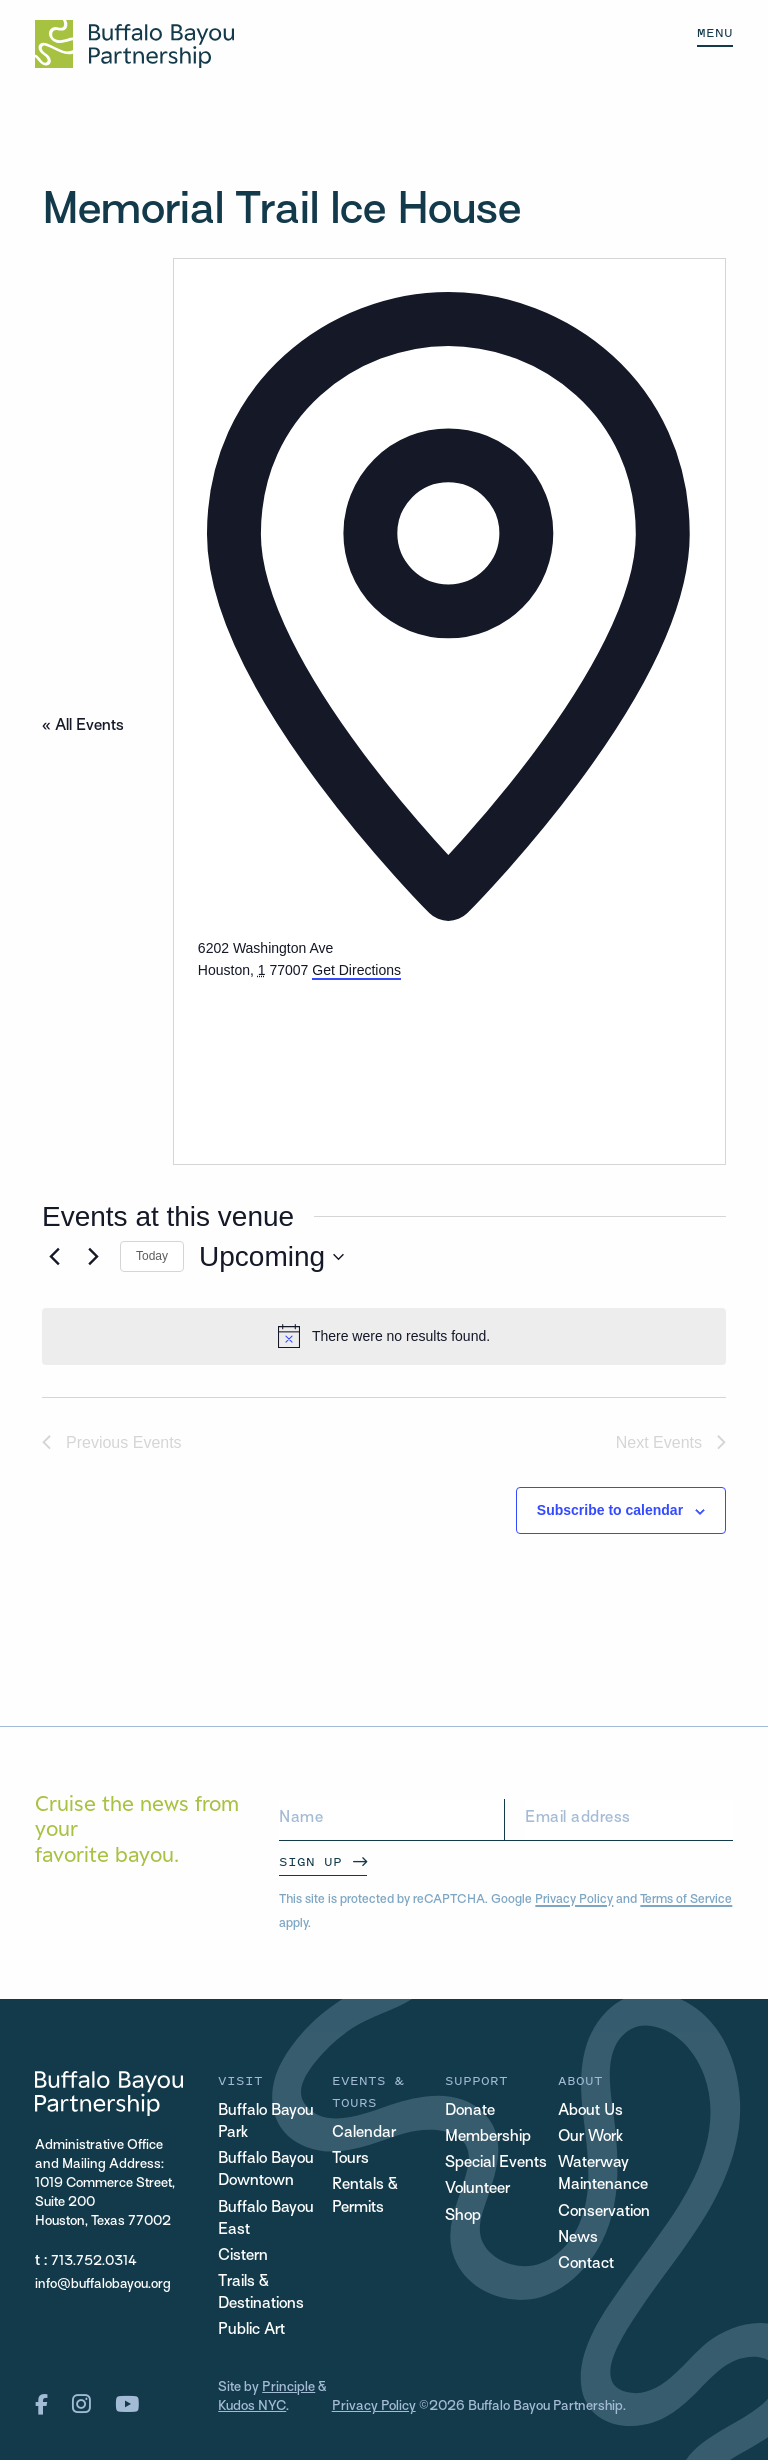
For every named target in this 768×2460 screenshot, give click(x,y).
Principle (288, 2387)
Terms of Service (686, 1900)
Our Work (590, 2137)
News (578, 2238)
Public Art (251, 2330)
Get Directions (356, 970)
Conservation (604, 2212)
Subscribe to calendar (610, 1510)
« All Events (83, 726)
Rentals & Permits (365, 2196)
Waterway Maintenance (603, 2174)
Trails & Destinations (261, 2293)
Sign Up (310, 1861)
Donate (470, 2111)
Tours (350, 2159)
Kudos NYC (252, 2406)
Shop (463, 2216)
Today (152, 1256)
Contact (586, 2264)
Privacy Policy (574, 1900)
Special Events (496, 2163)
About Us (590, 2111)
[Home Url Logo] (134, 44)
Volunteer (477, 2189)
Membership (488, 2137)
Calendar (364, 2133)
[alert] (384, 1336)
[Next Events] (93, 1257)
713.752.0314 (94, 2261)
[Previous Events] (54, 1257)
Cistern (243, 2256)
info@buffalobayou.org (103, 2284)
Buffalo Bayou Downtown (266, 2170)
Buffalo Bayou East (266, 2219)
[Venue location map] (348, 1057)
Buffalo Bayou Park (266, 2122)
